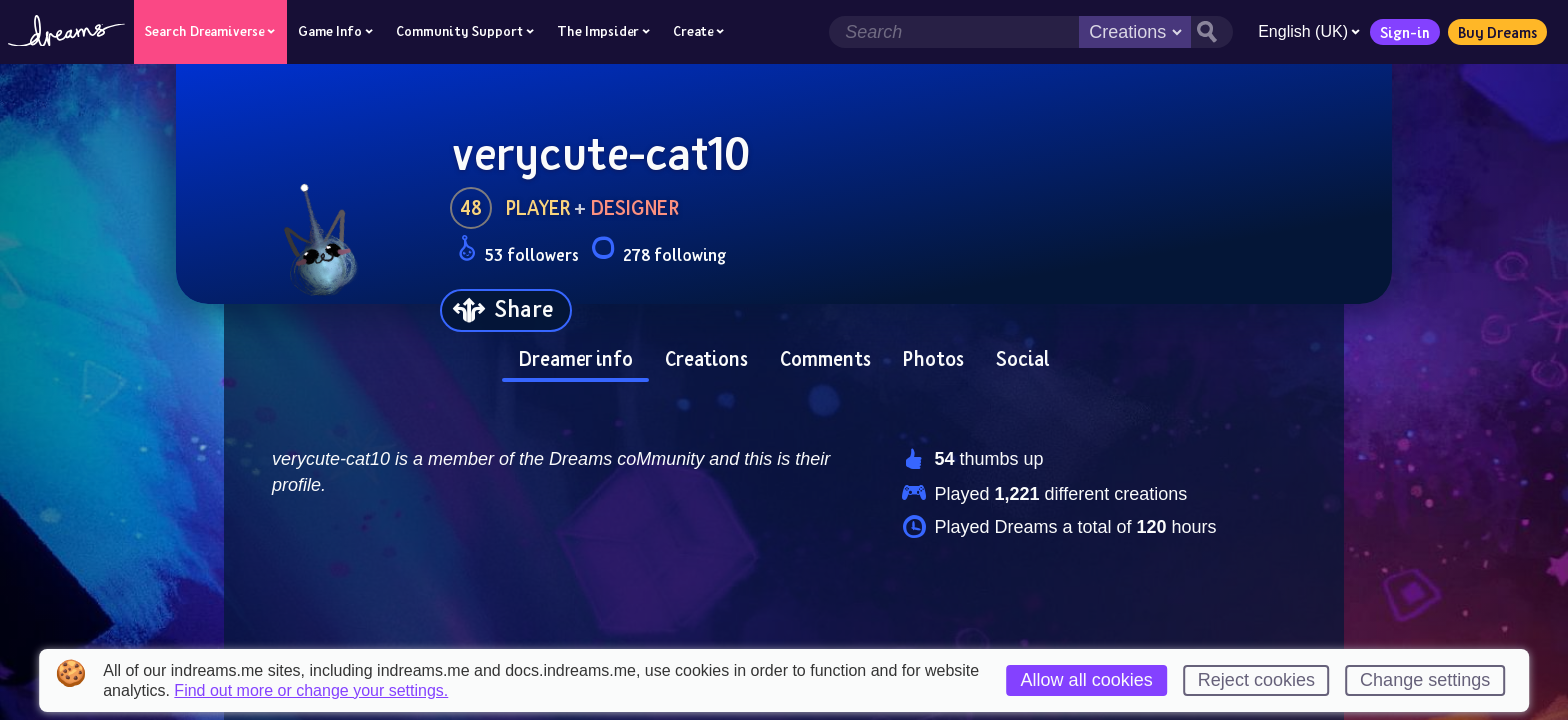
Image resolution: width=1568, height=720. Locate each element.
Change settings (1425, 680)
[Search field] (954, 32)
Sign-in (1405, 32)
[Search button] (1212, 32)
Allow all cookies (1087, 680)
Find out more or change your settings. (311, 691)
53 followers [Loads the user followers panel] (518, 251)
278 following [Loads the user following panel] (658, 251)
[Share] (506, 310)
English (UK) (1309, 31)
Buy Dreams (1497, 32)
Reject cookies (1256, 680)
